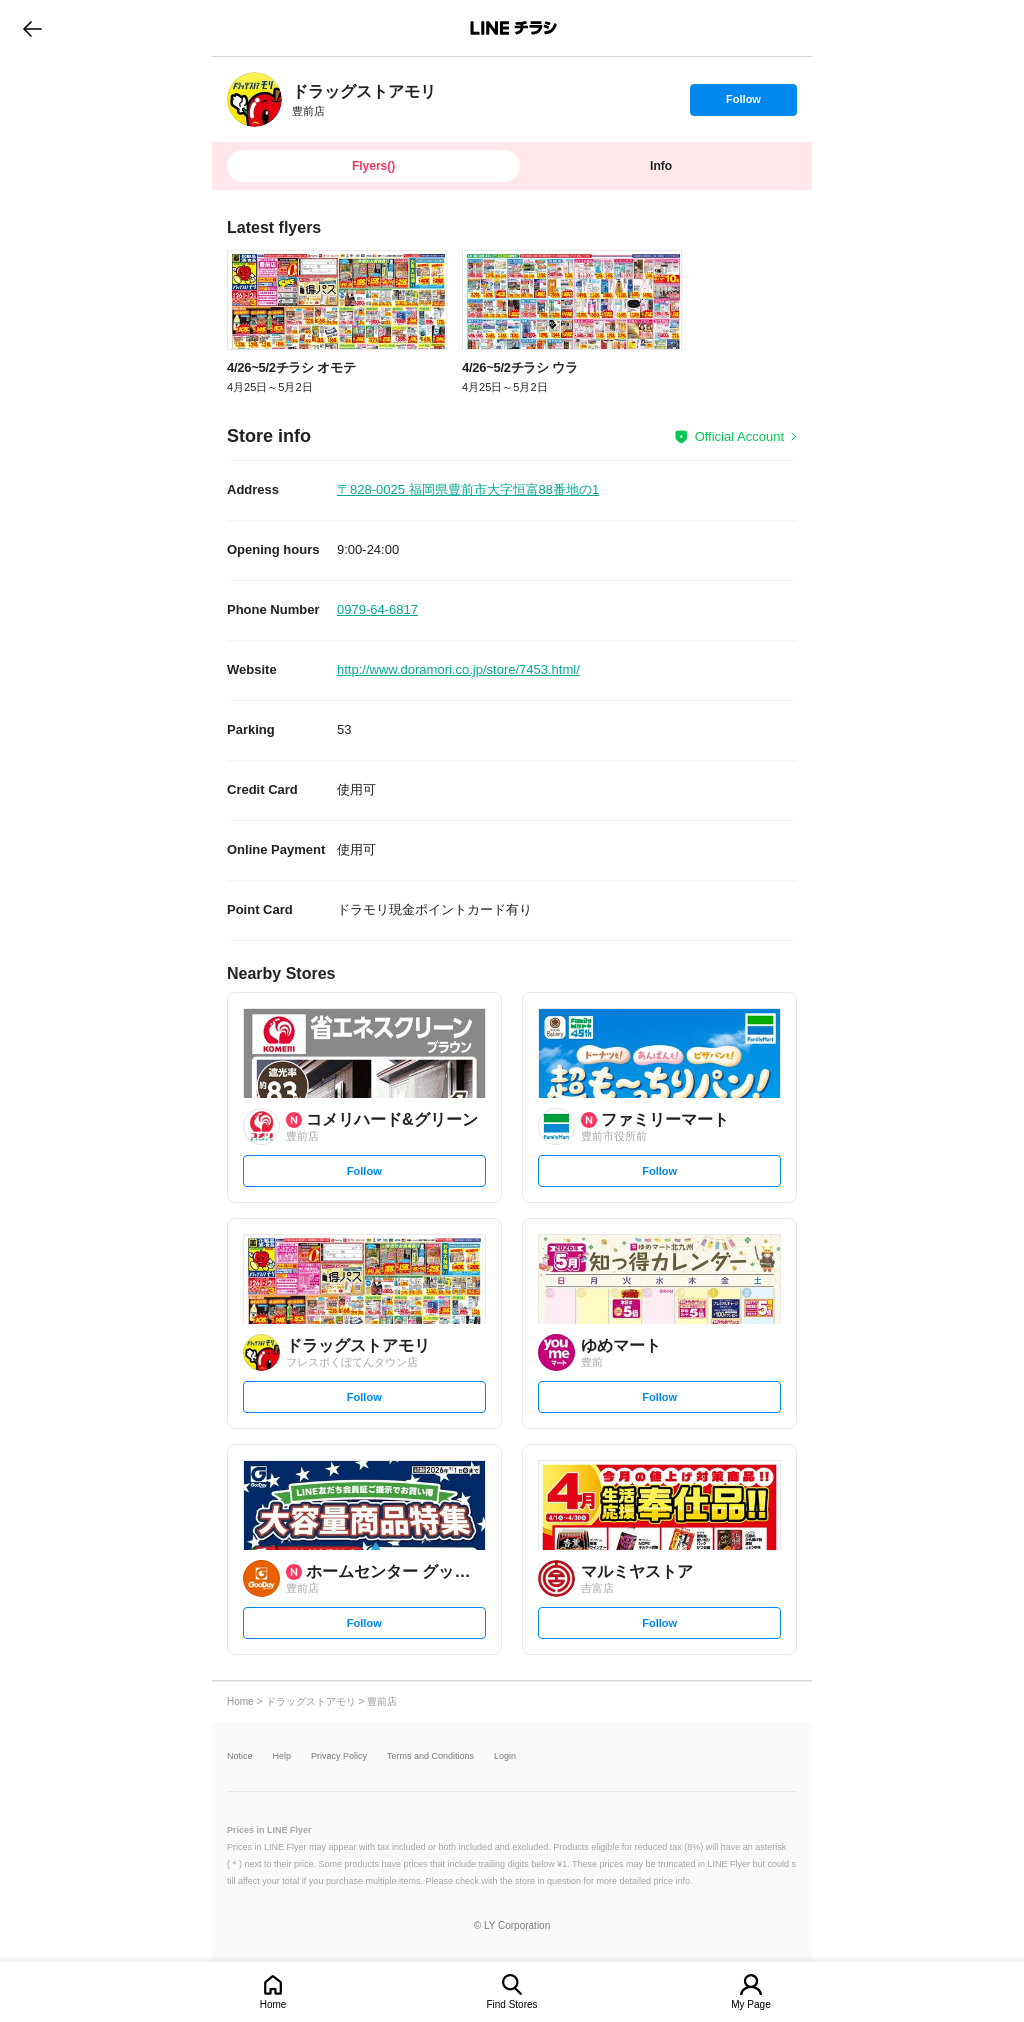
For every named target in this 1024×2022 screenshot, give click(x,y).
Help (282, 1756)
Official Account (739, 436)
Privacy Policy (339, 1756)
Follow (743, 104)
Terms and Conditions (430, 1756)
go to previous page (32, 28)
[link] (254, 99)
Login (505, 1756)
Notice (240, 1756)
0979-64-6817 (377, 609)
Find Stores (511, 2004)
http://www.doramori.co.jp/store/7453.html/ (458, 669)
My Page (750, 2004)
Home (273, 2004)
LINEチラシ (513, 28)
